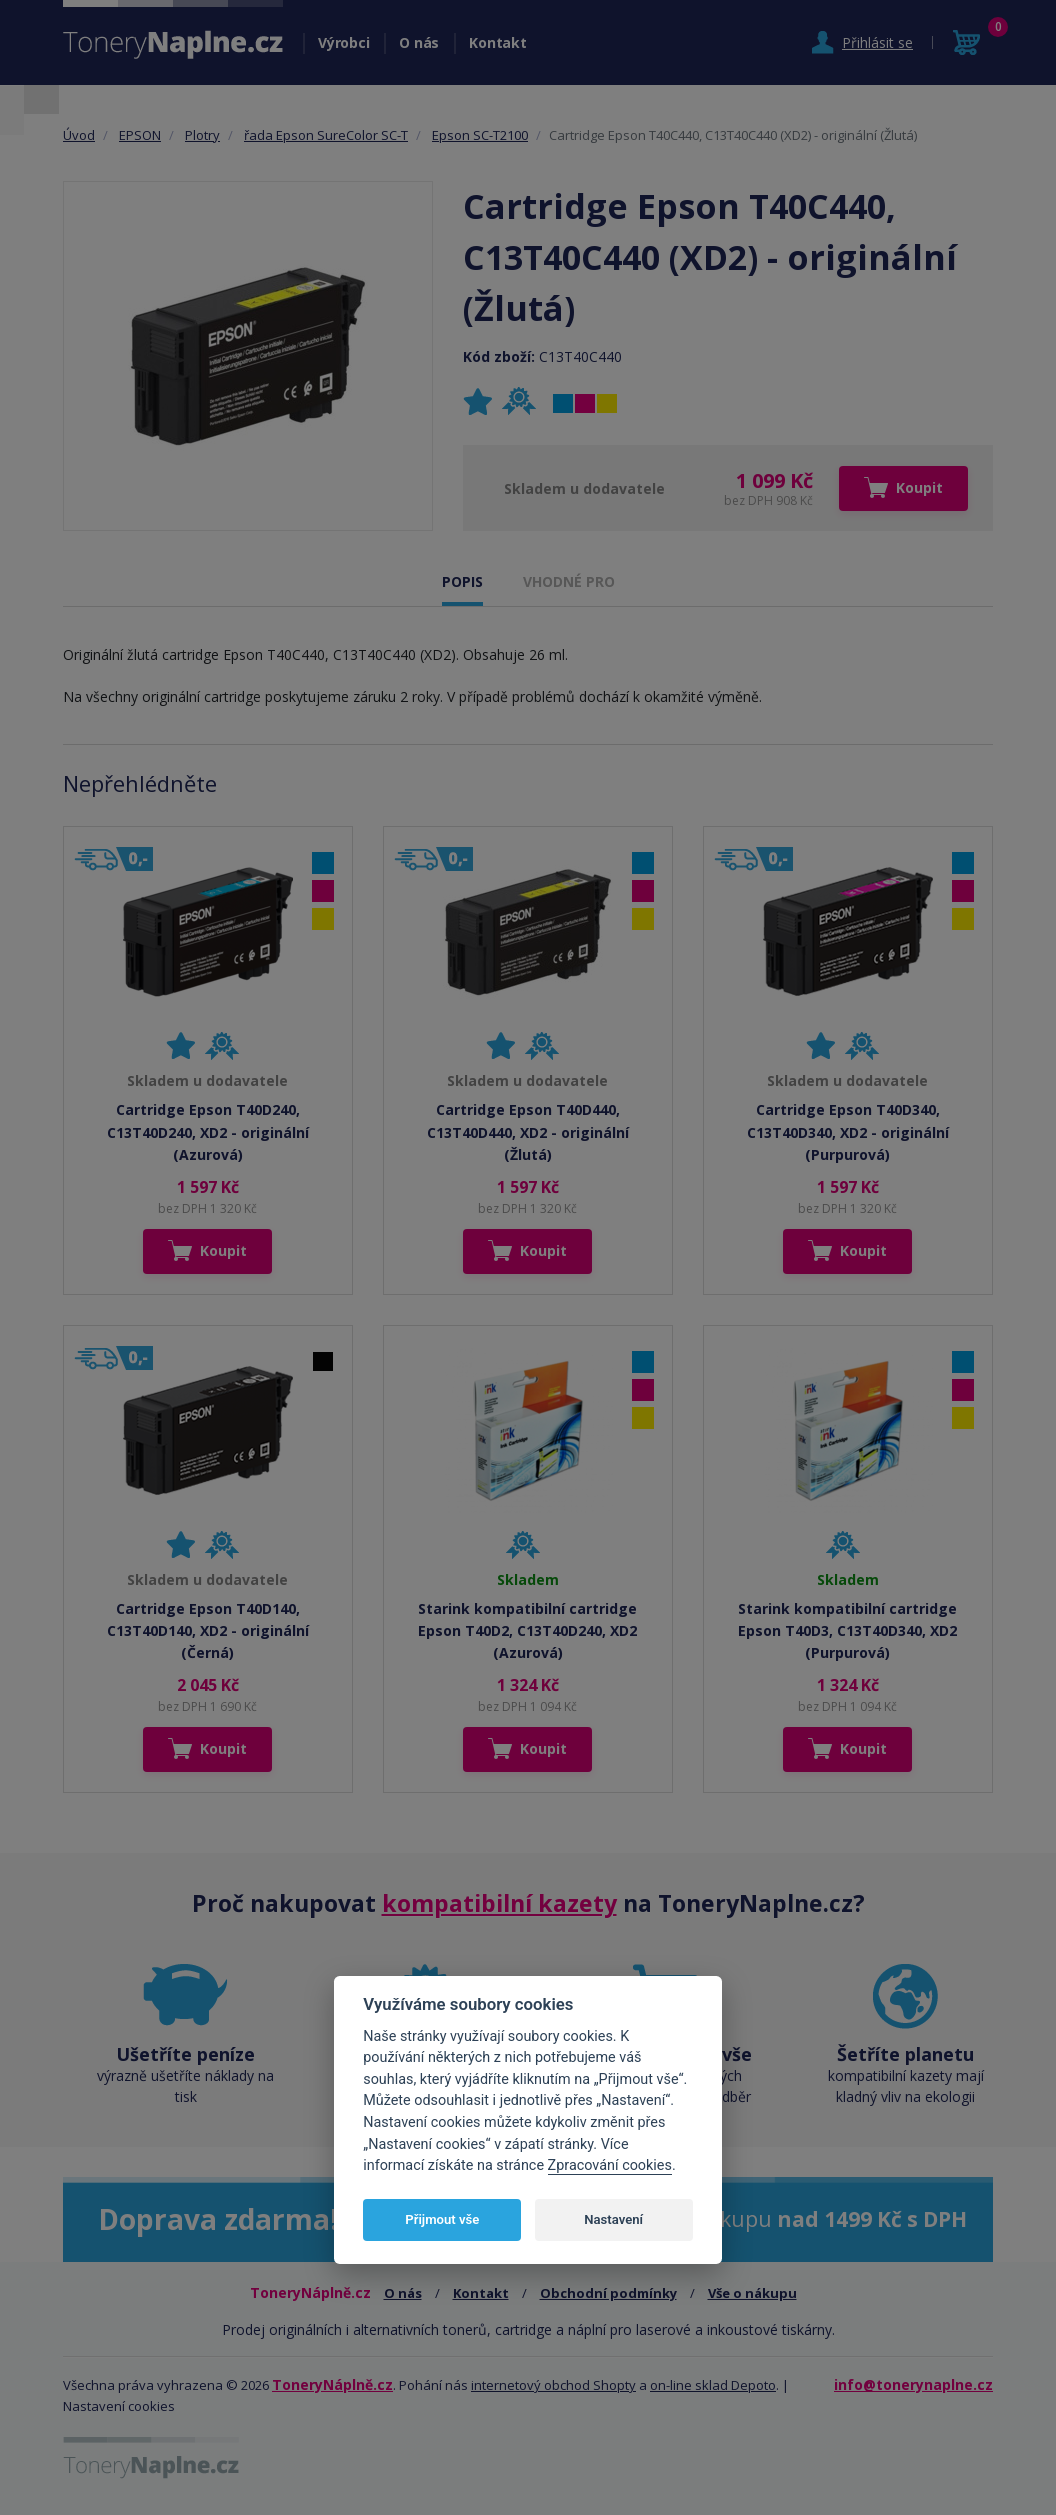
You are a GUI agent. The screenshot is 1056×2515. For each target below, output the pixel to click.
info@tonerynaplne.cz (913, 2384)
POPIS (462, 581)
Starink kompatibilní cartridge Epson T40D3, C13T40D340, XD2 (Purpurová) (847, 1631)
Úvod (79, 135)
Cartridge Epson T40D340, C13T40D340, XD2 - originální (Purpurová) (848, 1132)
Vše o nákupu (752, 2293)
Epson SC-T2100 (480, 135)
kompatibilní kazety (499, 1903)
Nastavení (613, 2219)
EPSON (140, 135)
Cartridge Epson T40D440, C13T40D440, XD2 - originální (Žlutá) (528, 1132)
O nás (419, 42)
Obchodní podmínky (608, 2293)
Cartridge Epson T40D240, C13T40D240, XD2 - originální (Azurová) (208, 1132)
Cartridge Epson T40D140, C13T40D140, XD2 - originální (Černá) (208, 1631)
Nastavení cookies (119, 2406)
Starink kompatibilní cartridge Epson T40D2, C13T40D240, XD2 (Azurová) (527, 1631)
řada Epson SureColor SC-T (326, 135)
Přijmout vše (442, 2219)
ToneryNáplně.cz (332, 2384)
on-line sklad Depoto (713, 2385)
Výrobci (343, 42)
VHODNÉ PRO (569, 581)
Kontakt (497, 42)
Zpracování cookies (610, 2165)
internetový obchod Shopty (553, 2385)
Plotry (202, 135)
